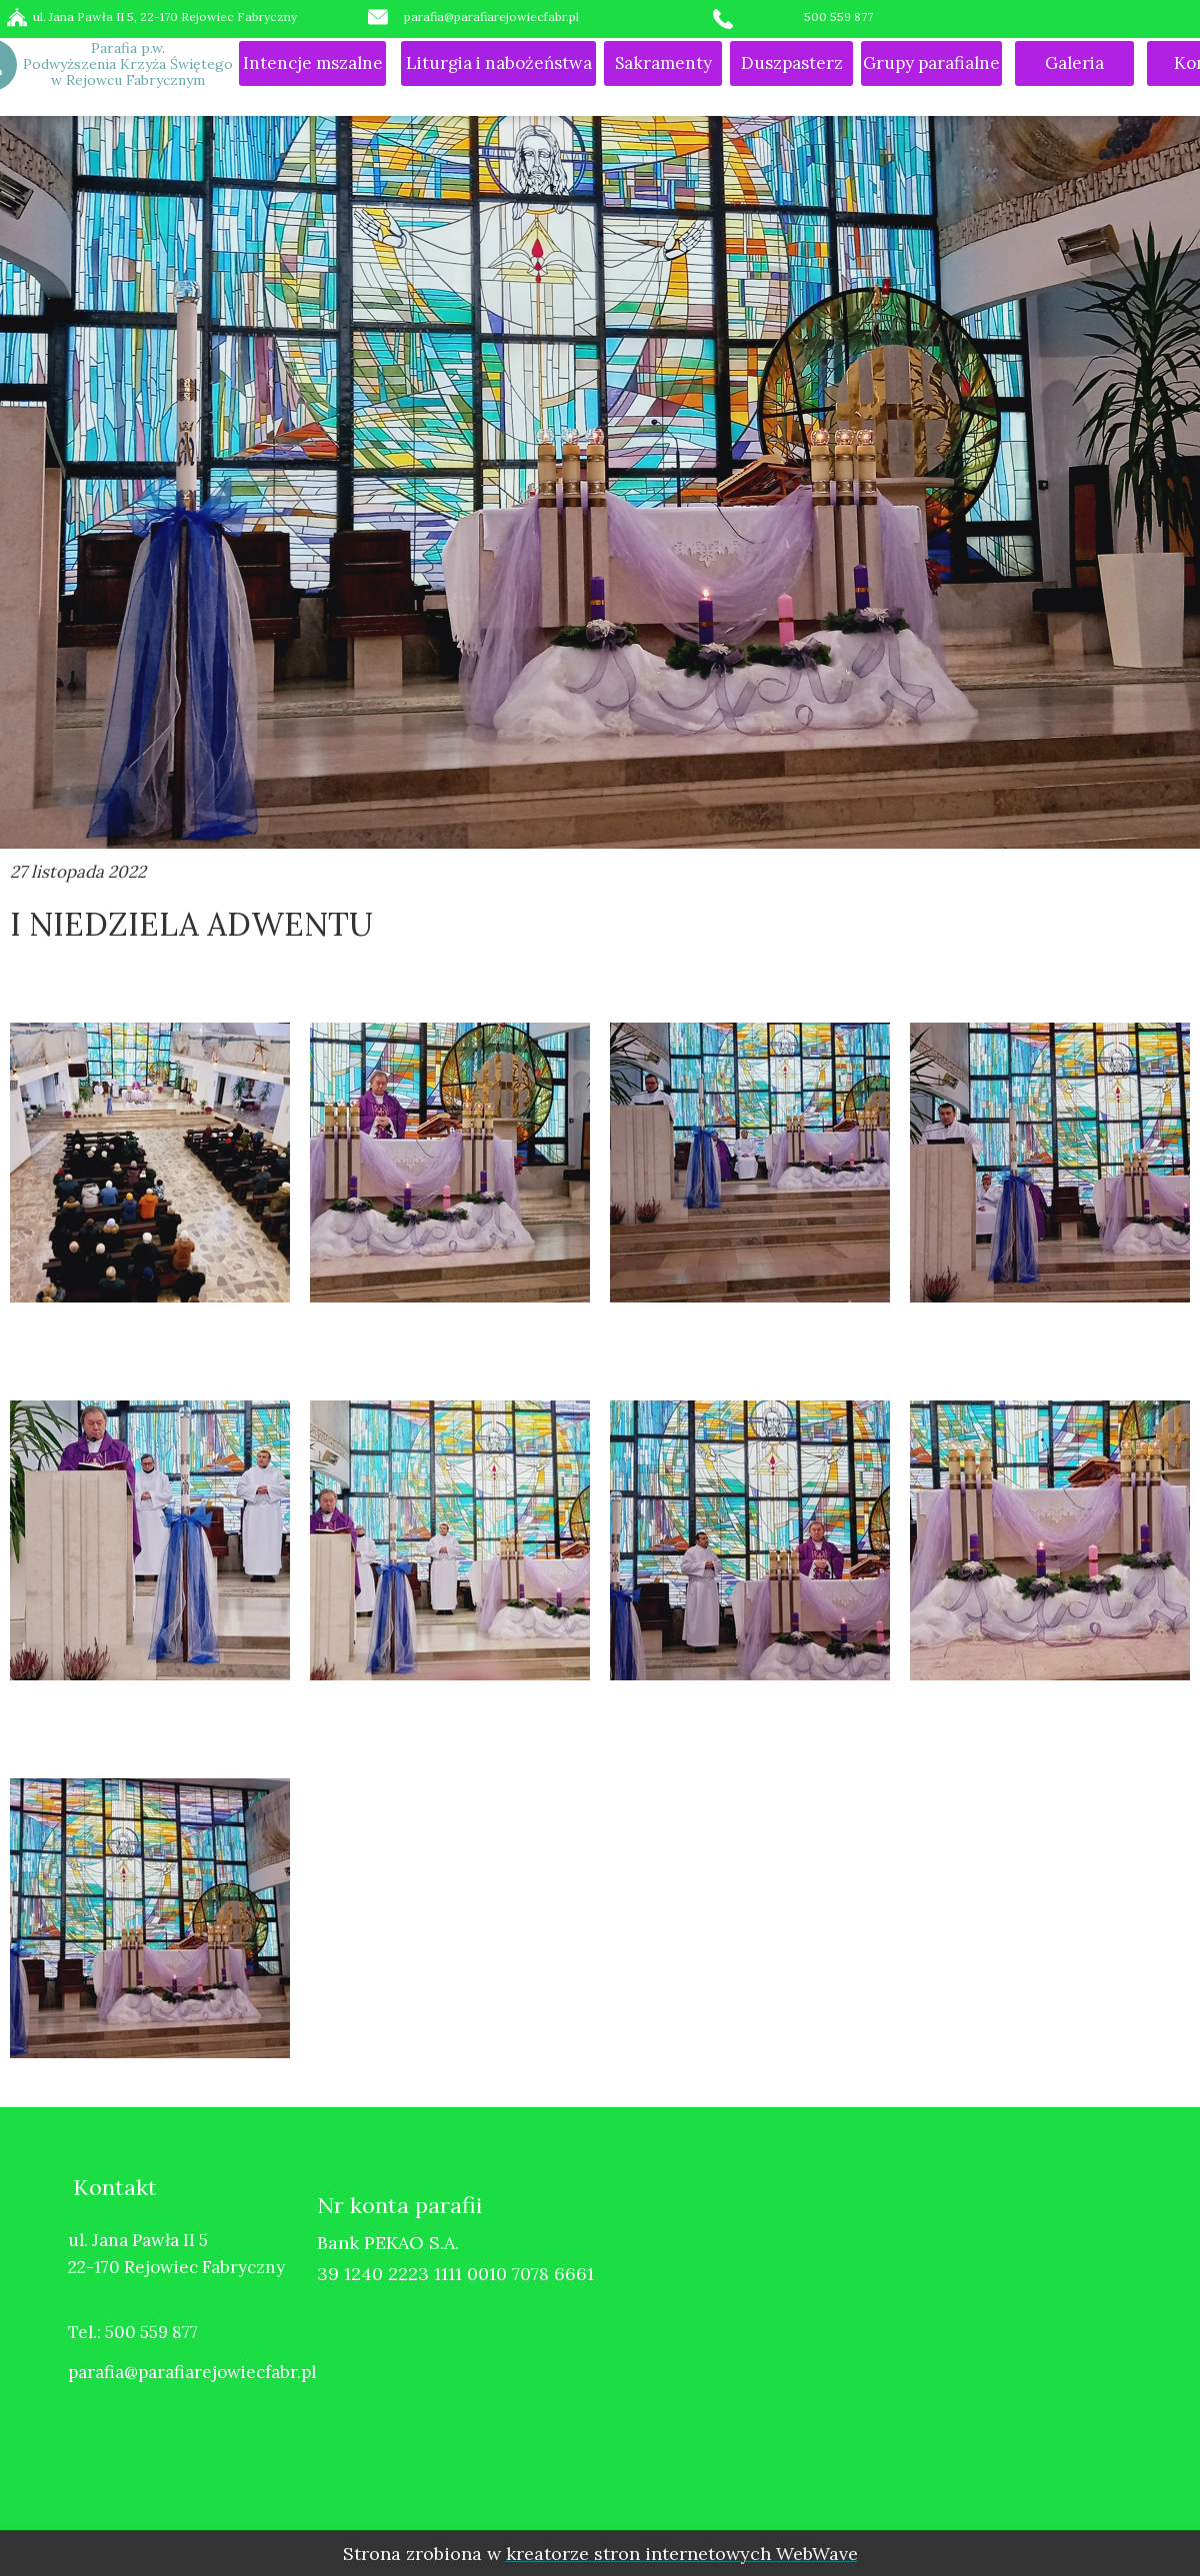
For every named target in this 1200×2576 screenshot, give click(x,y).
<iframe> (924, 2327)
